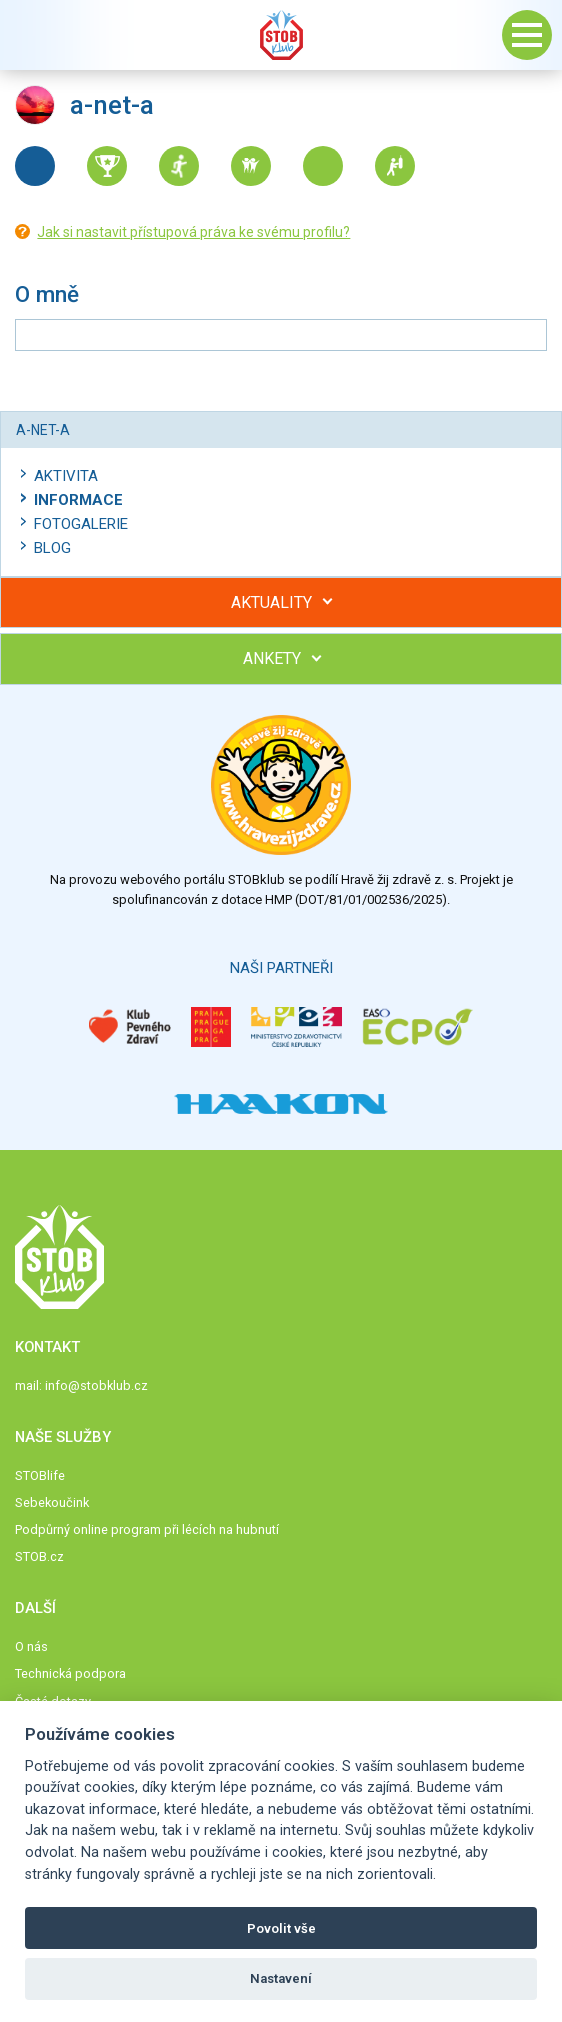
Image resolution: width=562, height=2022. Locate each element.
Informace (78, 500)
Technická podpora (70, 1673)
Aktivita (66, 476)
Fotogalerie (81, 524)
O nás (31, 1646)
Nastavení (281, 1978)
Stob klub (281, 35)
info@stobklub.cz (96, 1385)
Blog (52, 548)
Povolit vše (281, 1928)
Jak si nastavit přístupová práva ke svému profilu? (193, 232)
